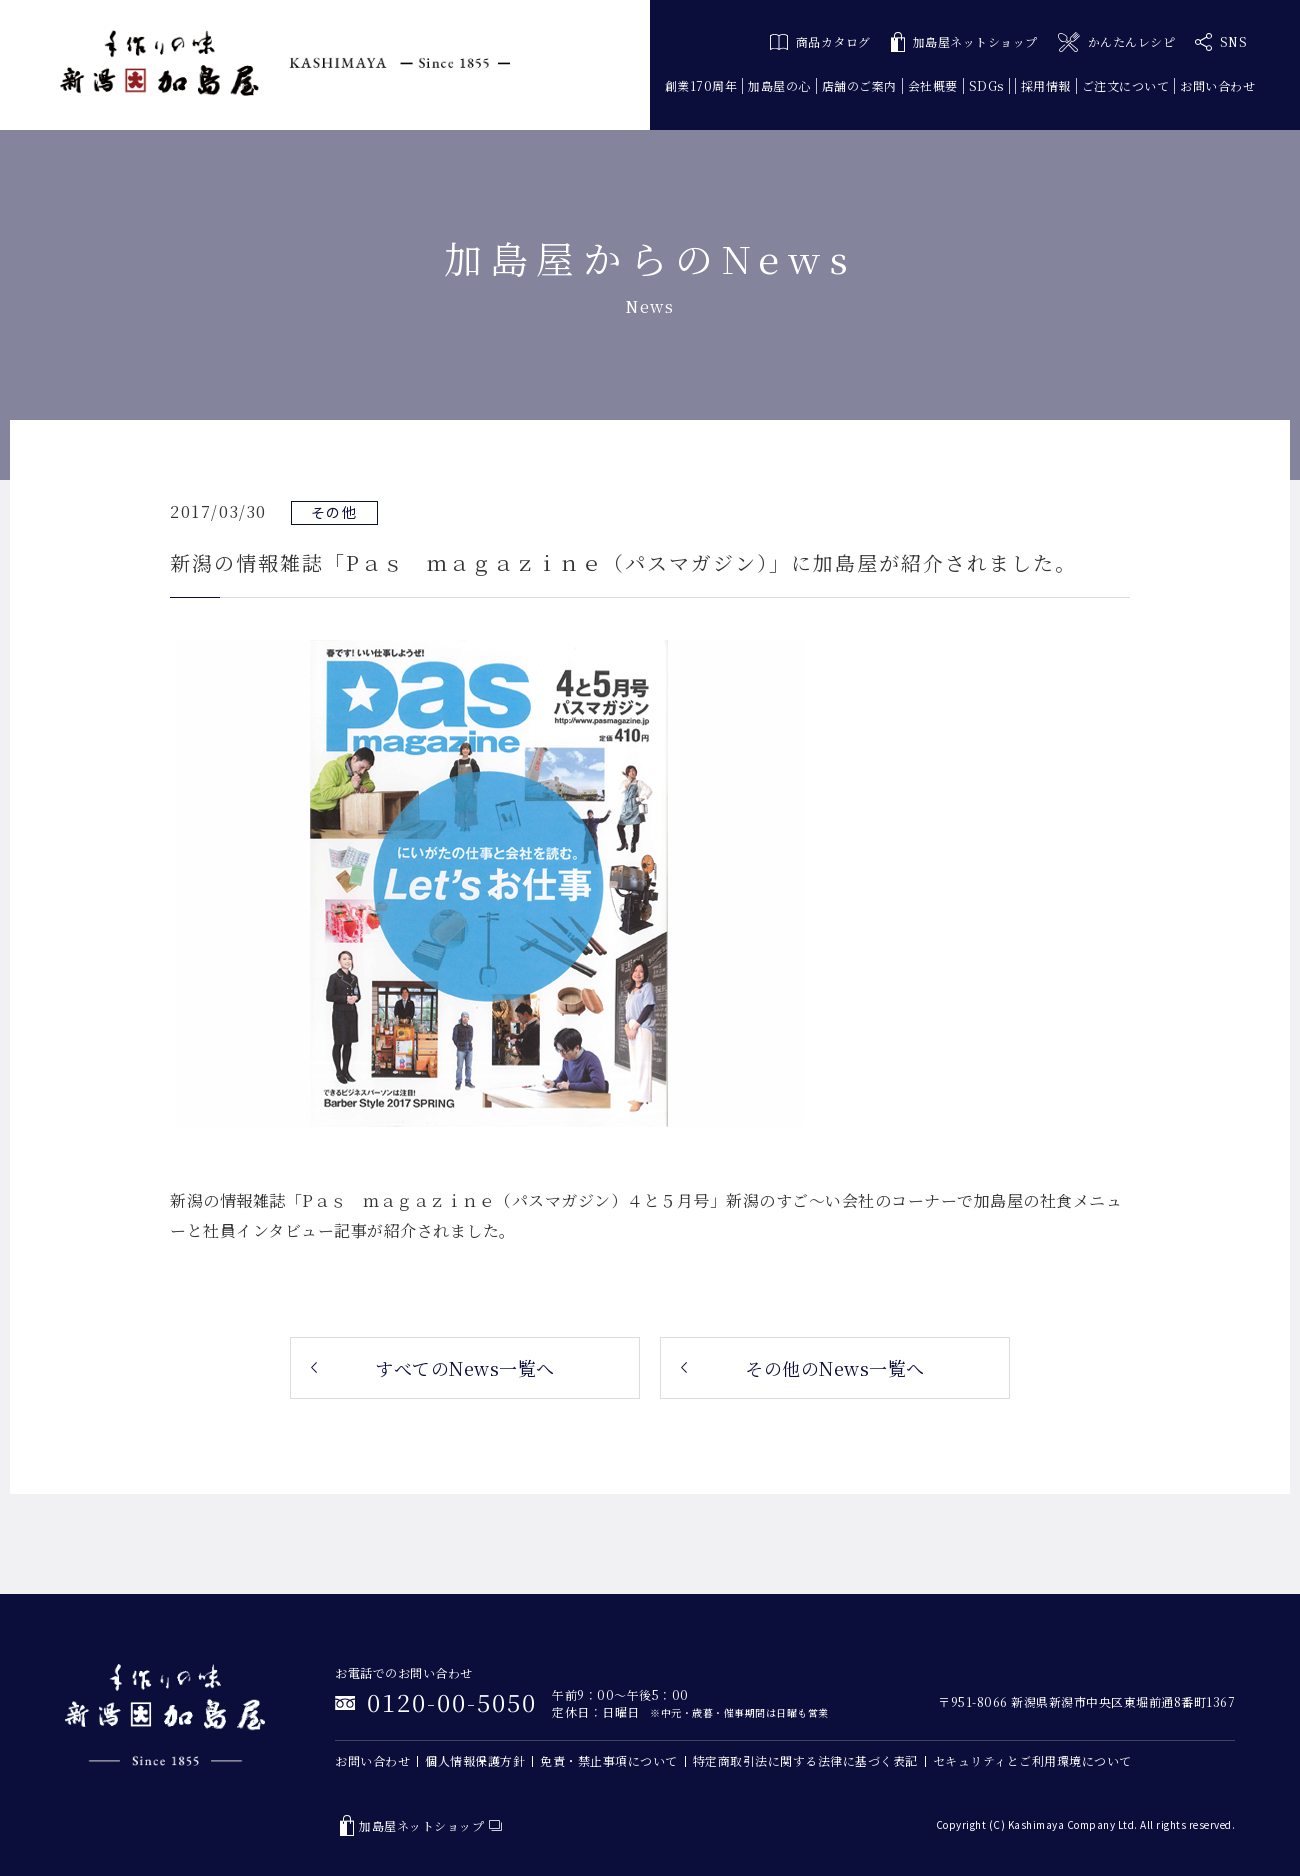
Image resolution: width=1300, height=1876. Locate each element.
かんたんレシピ (1116, 42)
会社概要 (933, 85)
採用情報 (1046, 85)
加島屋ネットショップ (964, 42)
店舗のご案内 (859, 85)
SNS (1221, 42)
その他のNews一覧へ (835, 1368)
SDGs (986, 85)
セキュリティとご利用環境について (1032, 1760)
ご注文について (1126, 85)
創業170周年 (701, 85)
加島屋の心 (779, 85)
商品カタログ (820, 41)
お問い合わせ (1217, 85)
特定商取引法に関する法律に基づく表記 (805, 1760)
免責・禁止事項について (609, 1760)
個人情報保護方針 (475, 1760)
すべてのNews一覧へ (465, 1368)
